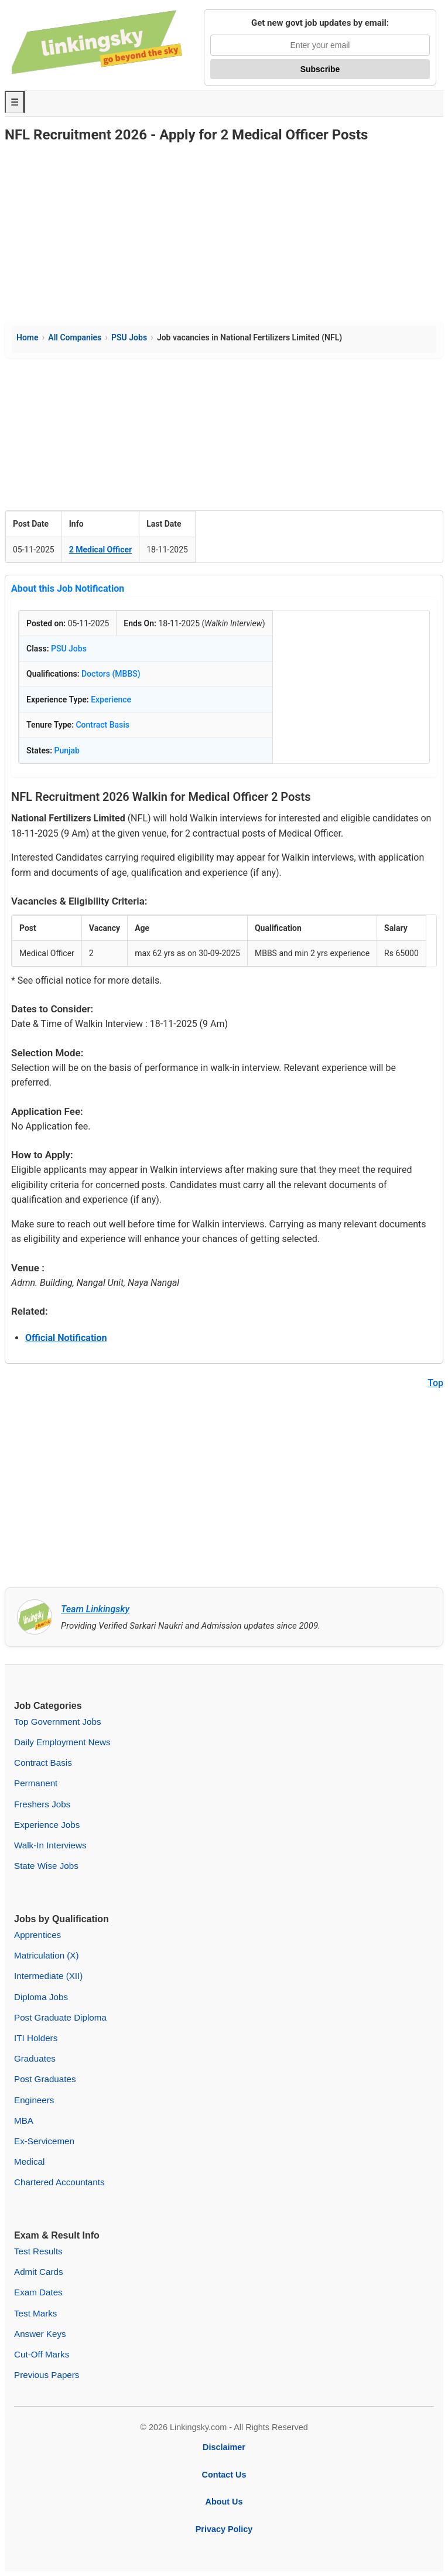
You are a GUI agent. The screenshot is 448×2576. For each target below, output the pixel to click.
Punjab (67, 750)
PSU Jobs (129, 337)
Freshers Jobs (42, 1804)
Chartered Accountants (59, 2182)
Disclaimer (224, 2447)
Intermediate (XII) (48, 1976)
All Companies (74, 337)
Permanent (35, 1783)
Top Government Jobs (57, 1722)
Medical (29, 2161)
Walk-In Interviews (50, 1845)
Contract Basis (102, 724)
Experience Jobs (47, 1825)
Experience (111, 699)
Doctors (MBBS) (111, 673)
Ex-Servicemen (44, 2141)
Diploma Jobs (41, 1997)
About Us (224, 2501)
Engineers (34, 2100)
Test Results (38, 2251)
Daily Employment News (62, 1742)
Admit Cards (38, 2272)
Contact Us (224, 2474)
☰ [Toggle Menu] (15, 102)
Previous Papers (46, 2375)
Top (435, 1382)
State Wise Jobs (46, 1866)
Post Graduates (45, 2079)
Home (27, 337)
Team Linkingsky (95, 1609)
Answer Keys (40, 2334)
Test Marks (35, 2313)
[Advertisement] (224, 233)
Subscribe (320, 69)
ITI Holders (35, 2038)
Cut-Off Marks (41, 2354)
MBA (23, 2120)
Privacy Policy (224, 2529)
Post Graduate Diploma (60, 2017)
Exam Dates (38, 2292)
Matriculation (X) (46, 1955)
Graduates (35, 2058)
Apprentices (37, 1935)
